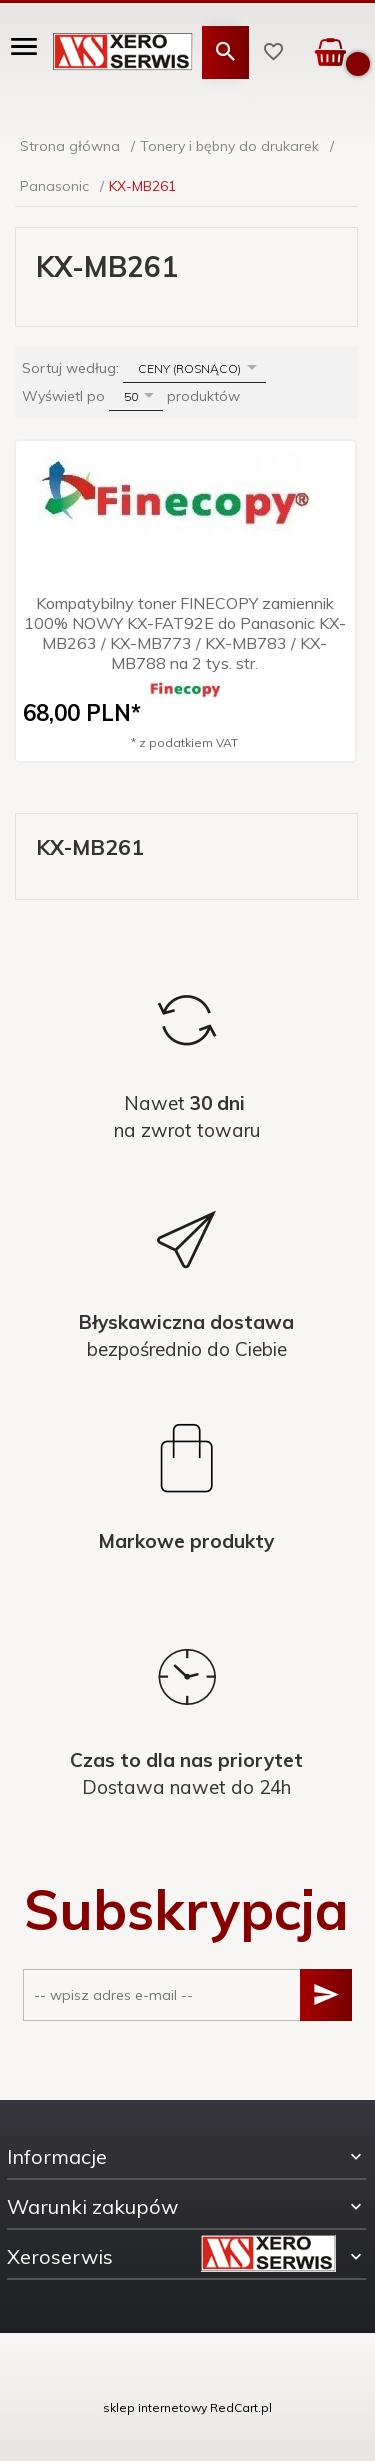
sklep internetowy (155, 2407)
